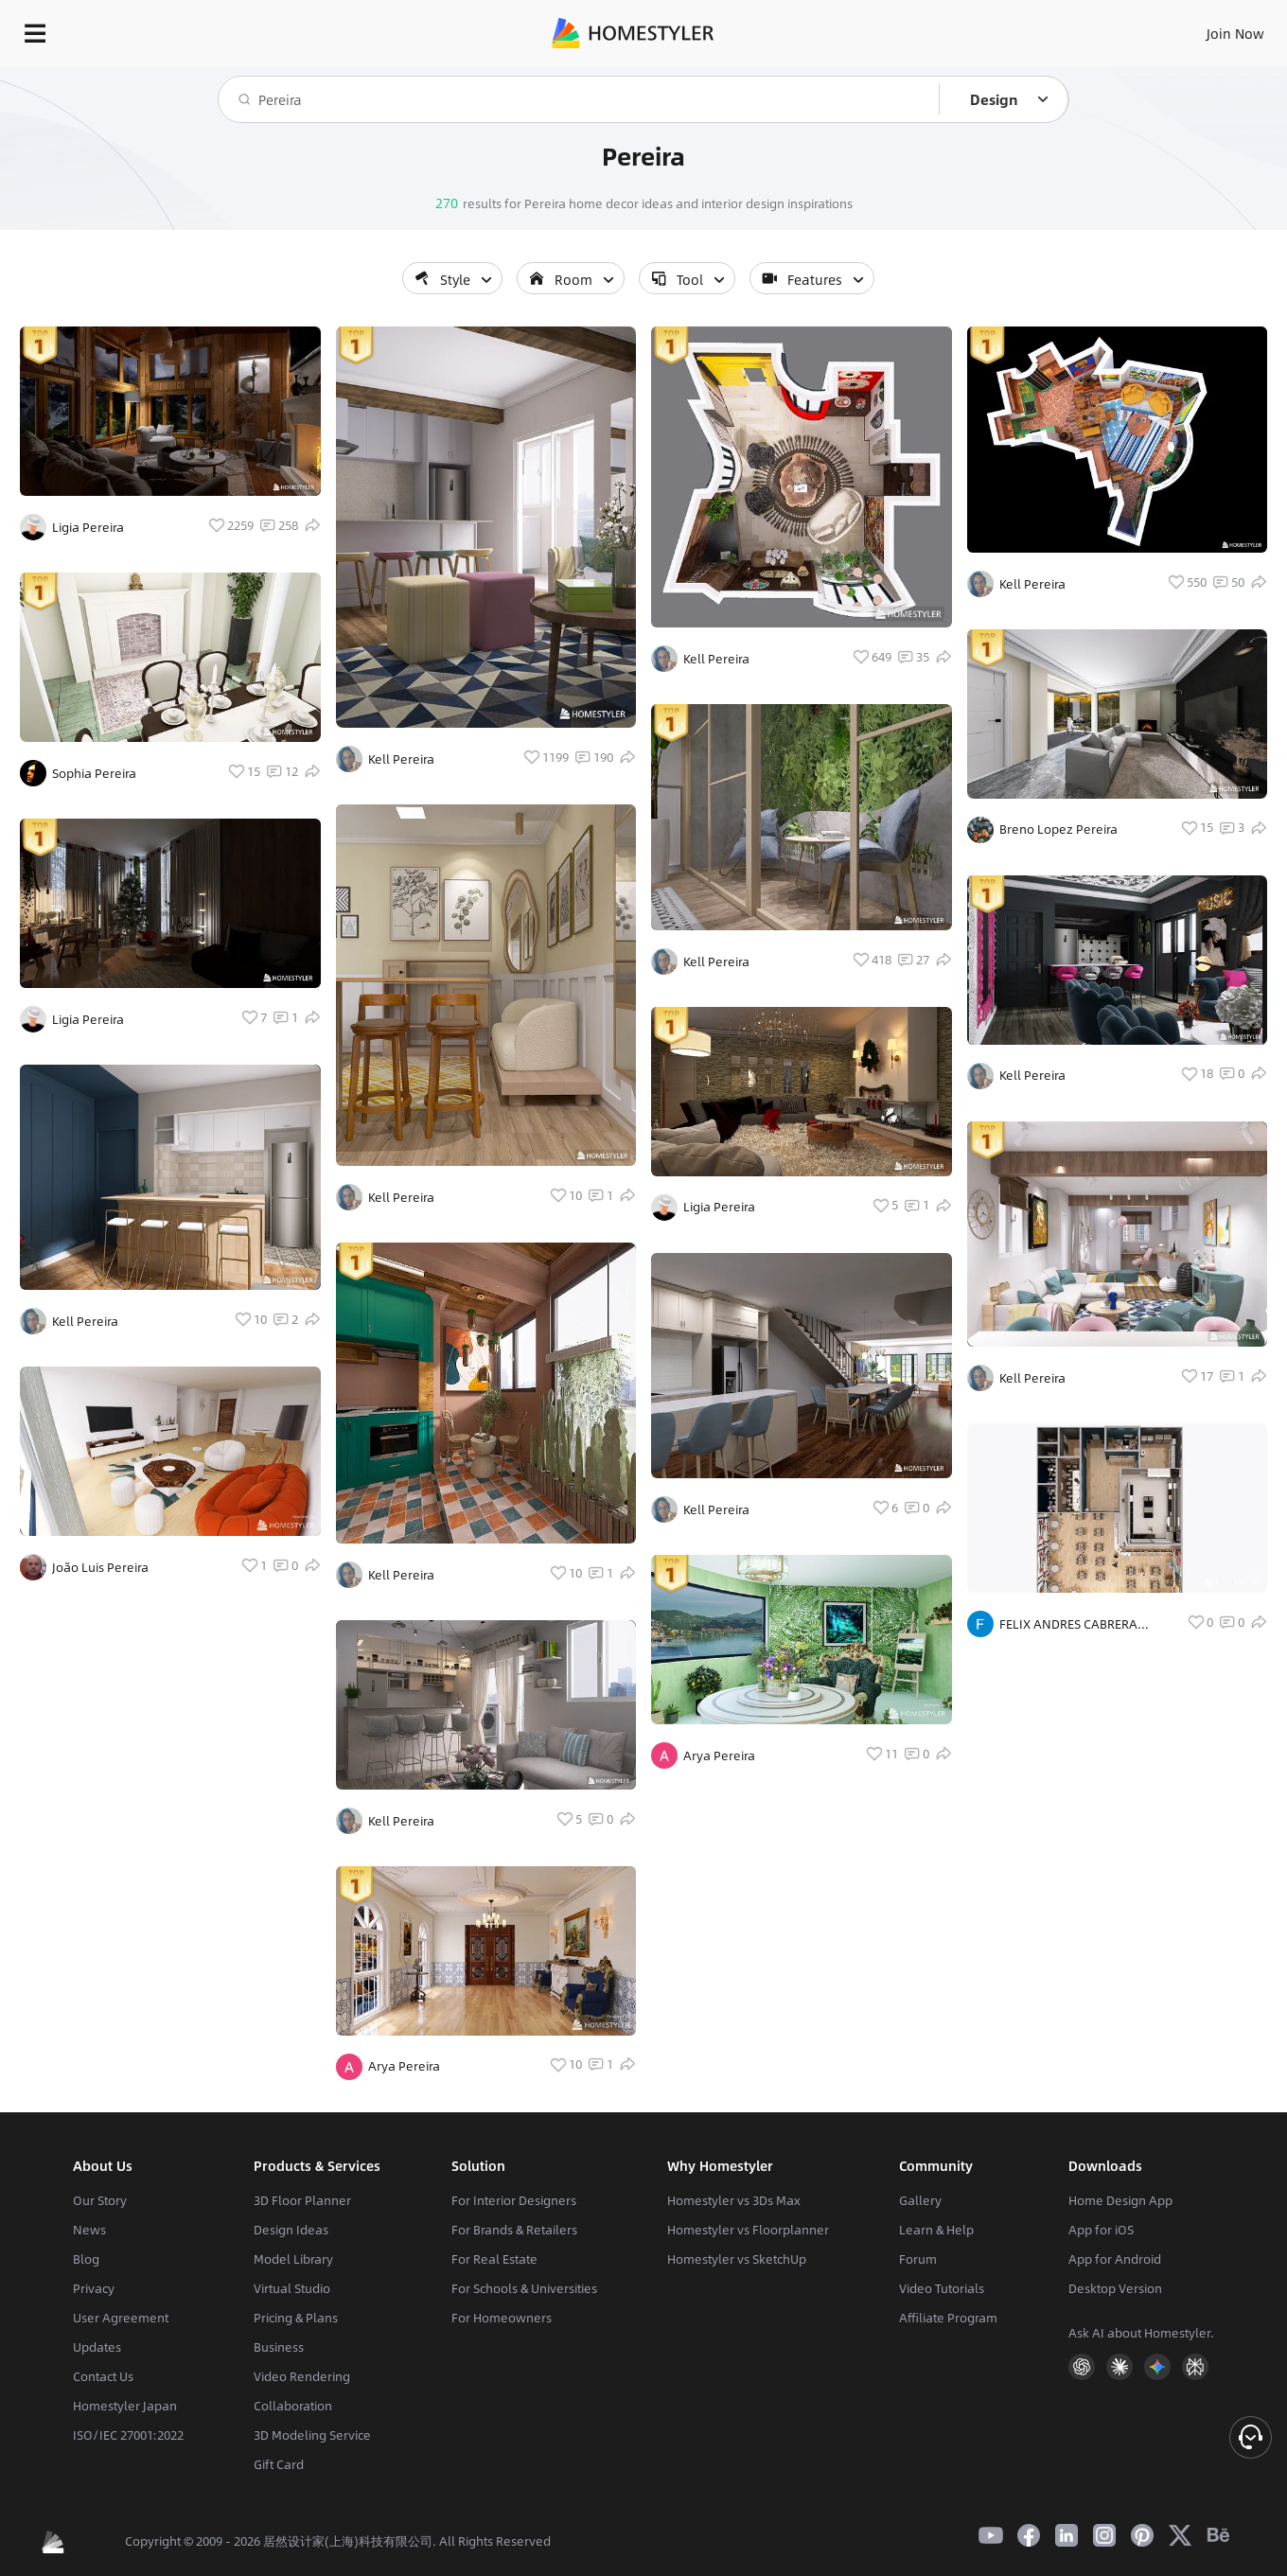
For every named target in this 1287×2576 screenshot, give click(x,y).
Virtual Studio (292, 2288)
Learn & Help (936, 2229)
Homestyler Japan (125, 2405)
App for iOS (1101, 2229)
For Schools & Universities (524, 2288)
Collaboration (293, 2405)
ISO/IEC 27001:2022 (128, 2435)
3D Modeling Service (312, 2435)
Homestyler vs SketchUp (736, 2259)
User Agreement (120, 2317)
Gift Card (279, 2464)
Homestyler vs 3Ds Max (734, 2200)
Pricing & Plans (296, 2317)
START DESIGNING (1193, 28)
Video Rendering (302, 2376)
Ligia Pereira (88, 527)
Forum (918, 2259)
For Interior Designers (513, 2200)
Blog (86, 2259)
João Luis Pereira (100, 1567)
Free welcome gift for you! (899, 75)
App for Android (1114, 2259)
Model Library (293, 2259)
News (89, 2229)
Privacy (94, 2288)
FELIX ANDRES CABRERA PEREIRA (1068, 1623)
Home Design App (1120, 2200)
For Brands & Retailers (514, 2229)
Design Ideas (291, 2229)
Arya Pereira (404, 2065)
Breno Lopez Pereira (1058, 829)
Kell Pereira (85, 1321)
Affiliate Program (948, 2317)
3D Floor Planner (302, 2200)
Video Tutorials (941, 2288)
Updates (97, 2347)
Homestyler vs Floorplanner (748, 2229)
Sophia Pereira (94, 773)
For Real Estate (494, 2259)
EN (1073, 28)
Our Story (100, 2200)
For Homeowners (501, 2317)
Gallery (920, 2200)
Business (279, 2347)
